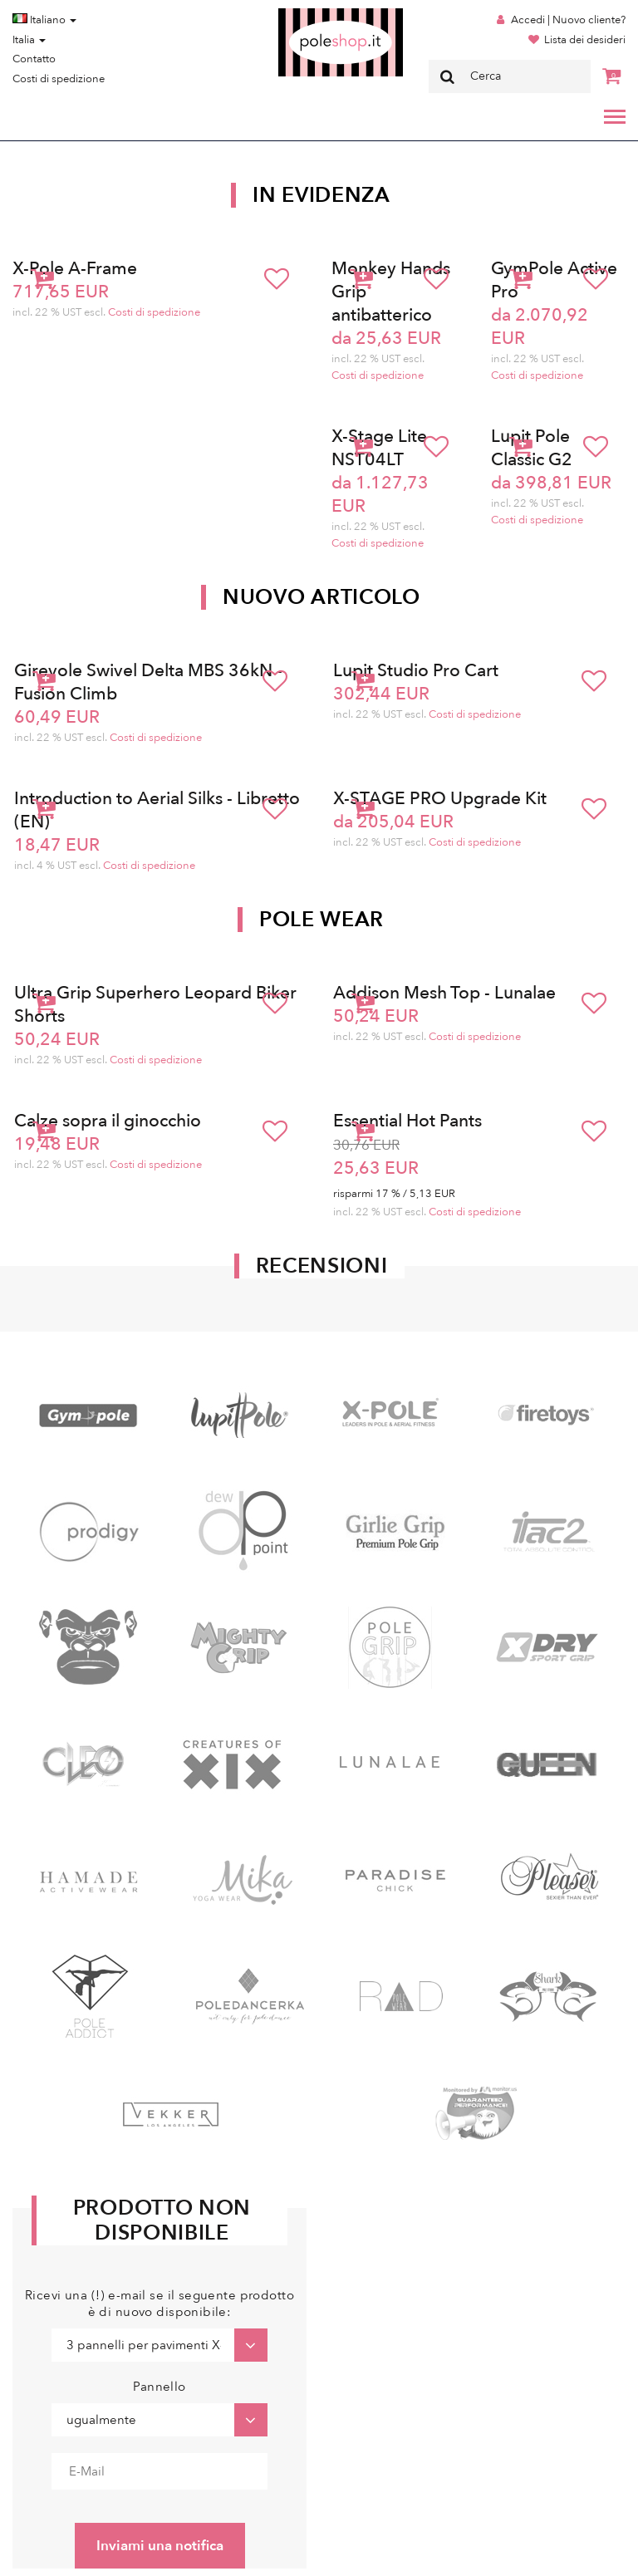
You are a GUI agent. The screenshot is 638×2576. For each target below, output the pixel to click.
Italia (29, 39)
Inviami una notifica (159, 2545)
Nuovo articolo (321, 597)
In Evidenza (321, 195)
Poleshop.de (301, 13)
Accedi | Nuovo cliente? (568, 19)
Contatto (34, 59)
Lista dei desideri (585, 39)
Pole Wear (321, 919)
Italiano (44, 19)
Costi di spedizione (58, 78)
